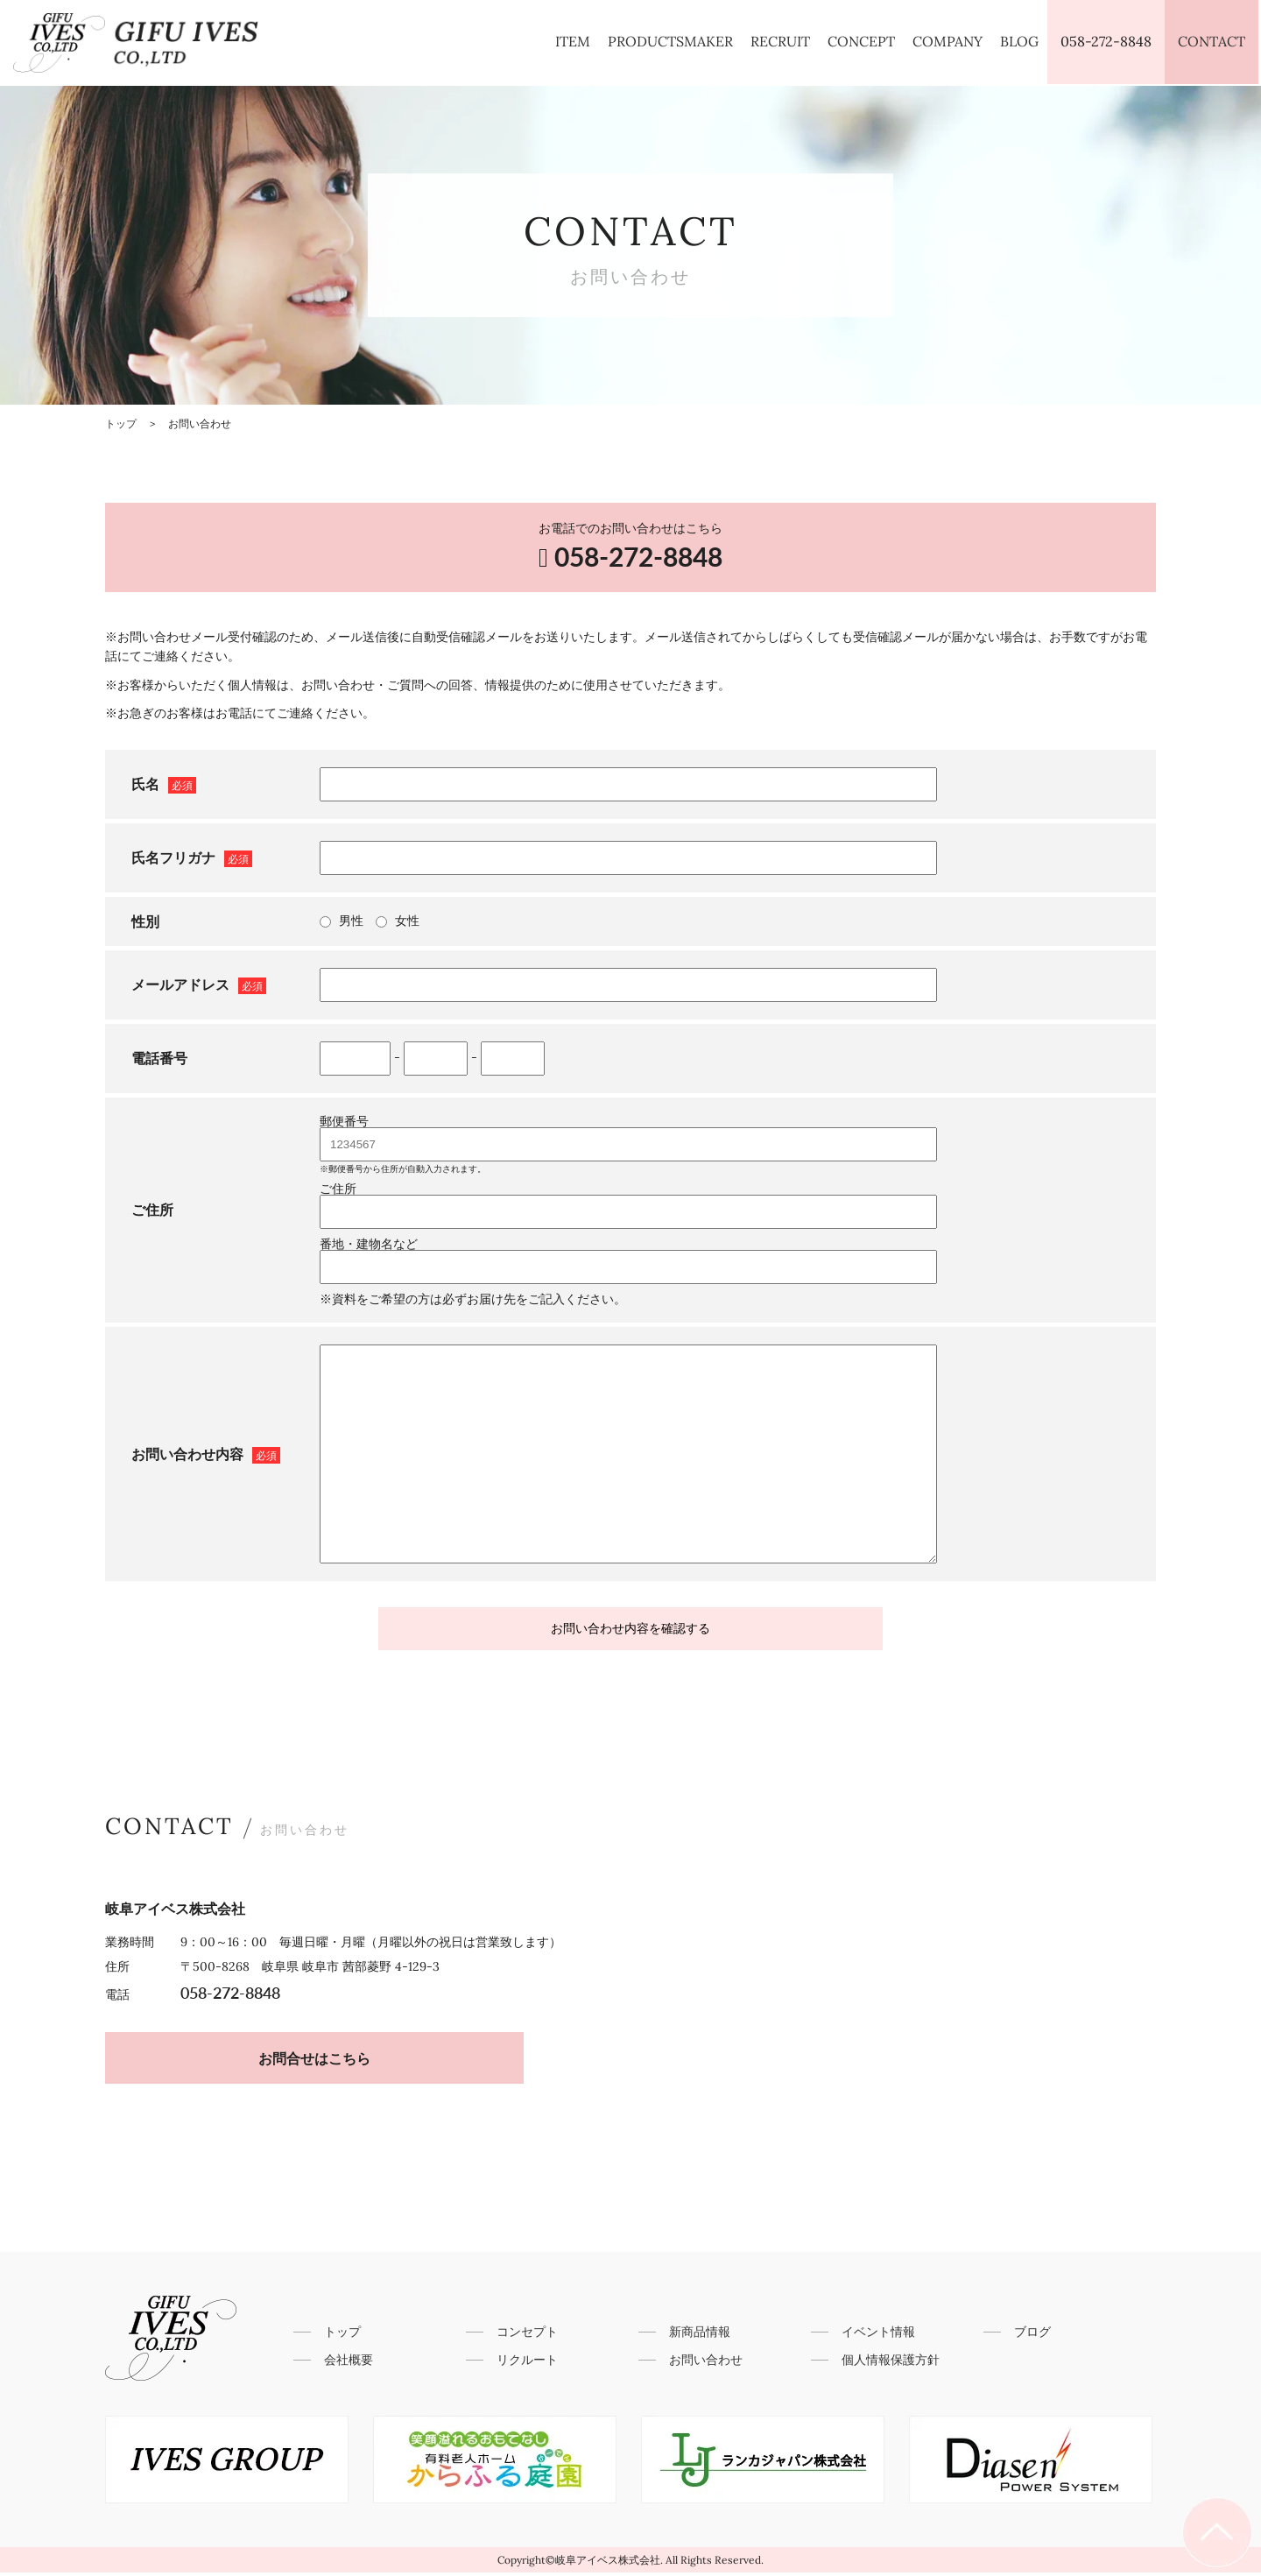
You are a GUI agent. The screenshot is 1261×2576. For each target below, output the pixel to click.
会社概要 (348, 2363)
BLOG (1019, 41)
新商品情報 (699, 2335)
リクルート (527, 2363)
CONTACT (1211, 41)
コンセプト (527, 2335)
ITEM (572, 41)
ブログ (1032, 2335)
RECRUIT (780, 41)
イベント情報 (878, 2335)
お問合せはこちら (302, 2061)
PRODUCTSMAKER (670, 41)
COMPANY (947, 41)
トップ (342, 2335)
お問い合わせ (706, 2363)
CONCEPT (861, 41)
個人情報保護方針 (891, 2363)
